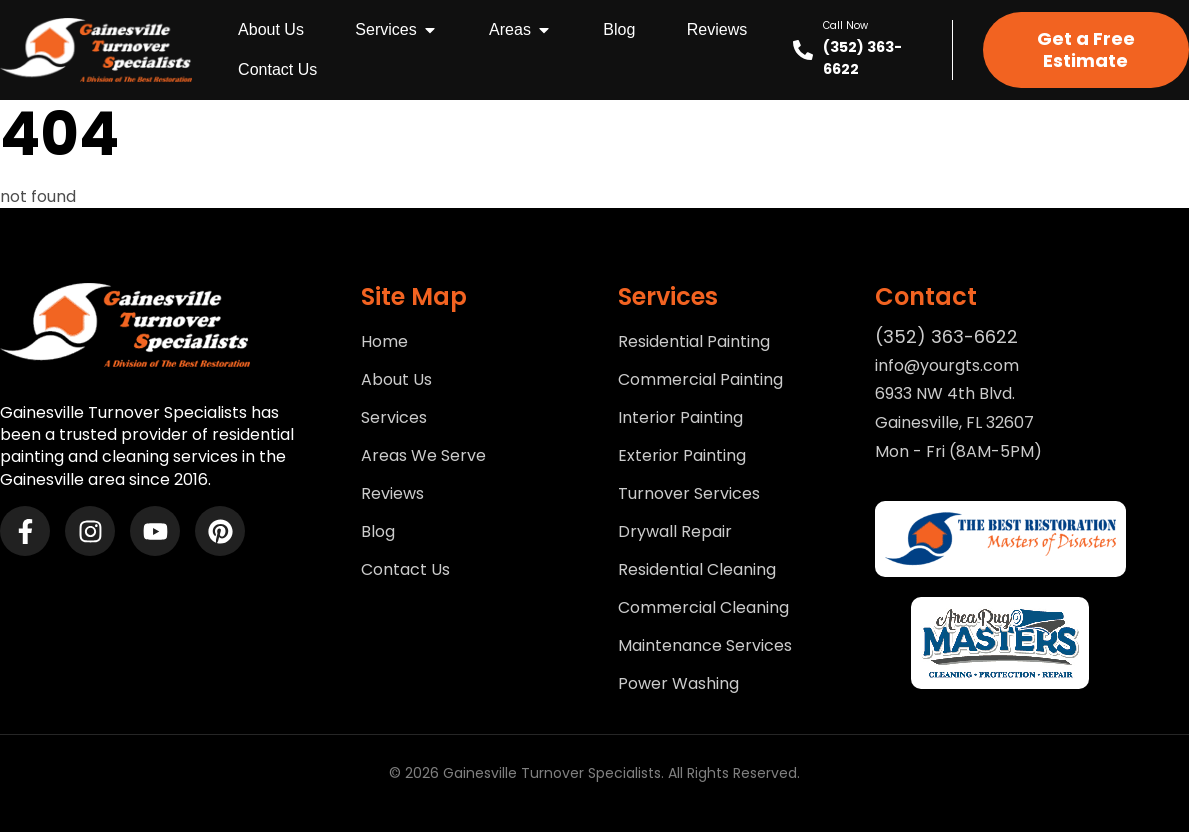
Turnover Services (689, 494)
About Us (396, 380)
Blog (378, 532)
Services (394, 418)
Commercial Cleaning (703, 608)
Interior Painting (680, 418)
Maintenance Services (705, 646)
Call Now (845, 25)
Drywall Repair (675, 532)
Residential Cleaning (697, 570)
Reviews (392, 494)
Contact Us (405, 570)
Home (384, 342)
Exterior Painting (682, 456)
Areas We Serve (423, 456)
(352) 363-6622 (946, 336)
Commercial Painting (700, 380)
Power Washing (678, 684)
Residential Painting (694, 342)
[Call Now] (803, 50)
